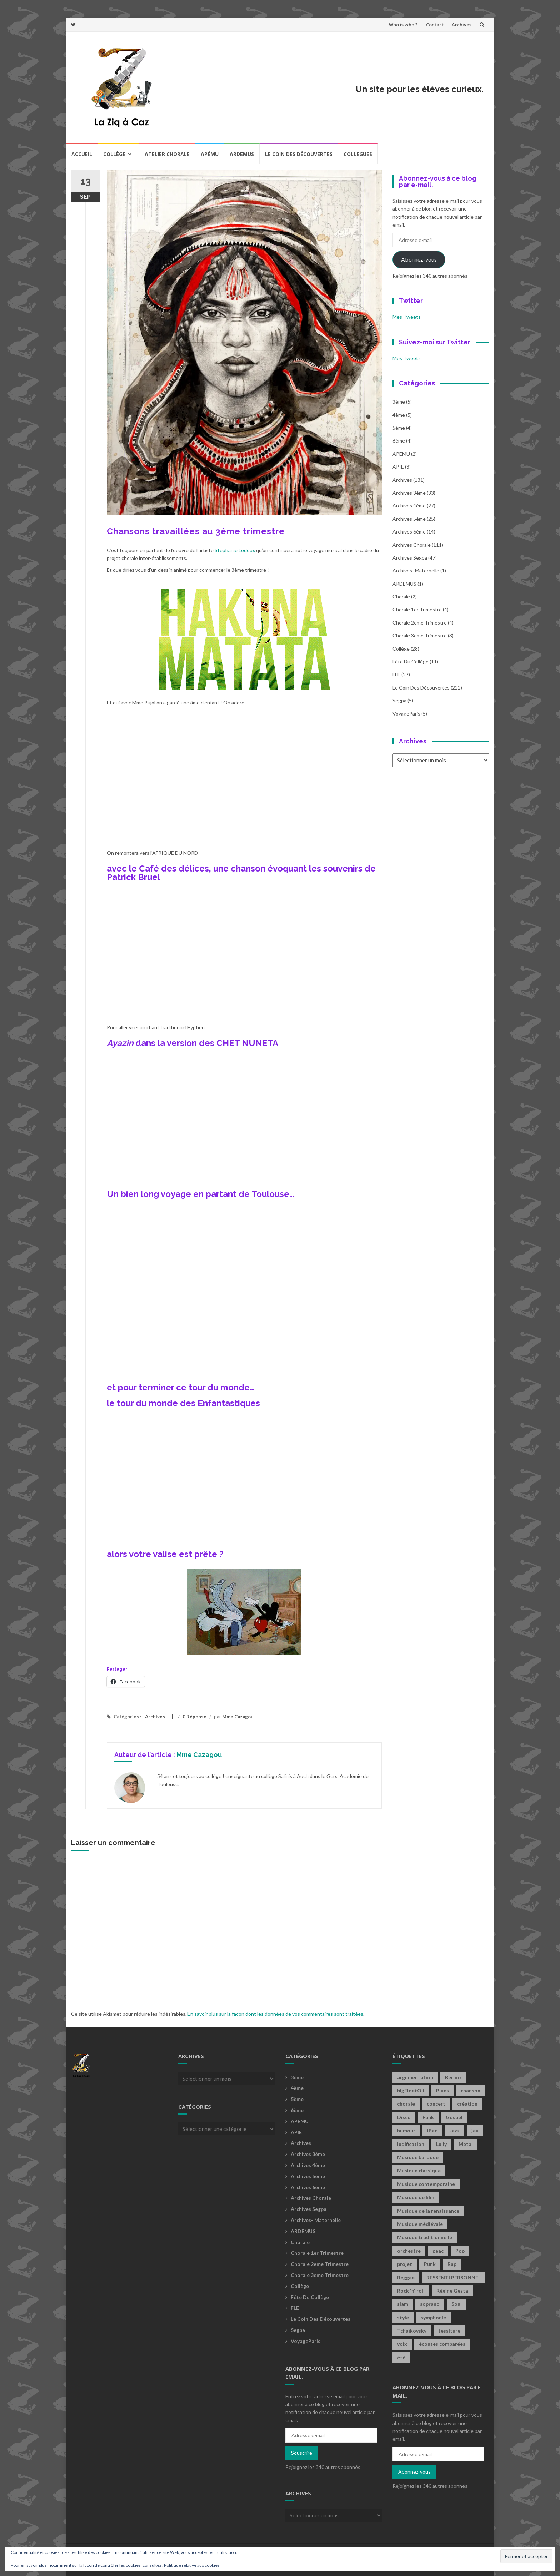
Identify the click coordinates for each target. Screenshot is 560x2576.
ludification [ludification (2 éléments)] (410, 2144)
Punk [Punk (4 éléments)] (430, 2264)
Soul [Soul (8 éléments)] (456, 2304)
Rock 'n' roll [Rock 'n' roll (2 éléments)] (411, 2291)
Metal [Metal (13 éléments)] (466, 2144)
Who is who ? (403, 24)
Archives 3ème (409, 493)
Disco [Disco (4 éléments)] (404, 2117)
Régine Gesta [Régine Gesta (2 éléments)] (452, 2291)
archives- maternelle (415, 570)
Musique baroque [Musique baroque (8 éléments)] (418, 2157)
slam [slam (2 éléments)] (402, 2304)
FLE (396, 674)
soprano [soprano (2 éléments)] (430, 2304)
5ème (398, 428)
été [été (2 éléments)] (401, 2357)
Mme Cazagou (238, 1716)
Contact (435, 24)
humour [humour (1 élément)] (406, 2130)
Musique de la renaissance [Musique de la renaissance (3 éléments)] (428, 2211)
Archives (461, 24)
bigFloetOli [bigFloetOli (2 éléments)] (410, 2090)
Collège (114, 154)
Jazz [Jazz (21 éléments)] (455, 2130)
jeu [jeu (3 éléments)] (475, 2130)
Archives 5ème (409, 519)
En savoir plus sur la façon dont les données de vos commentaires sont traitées (275, 2014)
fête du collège (410, 661)
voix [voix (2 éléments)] (402, 2344)
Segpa (399, 700)
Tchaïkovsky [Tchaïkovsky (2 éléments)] (411, 2331)
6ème (398, 441)
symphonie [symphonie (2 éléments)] (433, 2317)
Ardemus (242, 154)
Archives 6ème (409, 532)
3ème (398, 402)
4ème (398, 415)
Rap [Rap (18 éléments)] (452, 2264)
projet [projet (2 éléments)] (404, 2264)
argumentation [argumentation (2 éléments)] (415, 2077)
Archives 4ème (409, 505)
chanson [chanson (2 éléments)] (470, 2090)
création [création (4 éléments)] (467, 2104)
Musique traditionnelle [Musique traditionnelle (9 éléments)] (424, 2237)
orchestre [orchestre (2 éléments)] (409, 2251)
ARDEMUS (404, 584)
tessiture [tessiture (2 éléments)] (449, 2331)
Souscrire (301, 2453)
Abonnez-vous (419, 259)
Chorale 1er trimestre (417, 609)
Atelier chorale (167, 154)
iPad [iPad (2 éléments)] (432, 2130)
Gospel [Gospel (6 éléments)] (454, 2117)
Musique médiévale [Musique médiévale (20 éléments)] (420, 2224)
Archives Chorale (411, 545)
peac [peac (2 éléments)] (438, 2251)
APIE (398, 467)
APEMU (401, 454)
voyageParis (406, 714)
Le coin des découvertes (298, 154)
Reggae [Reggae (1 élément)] (406, 2277)
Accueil (81, 154)
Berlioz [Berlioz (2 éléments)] (453, 2077)
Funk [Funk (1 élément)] (428, 2117)
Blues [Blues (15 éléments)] (442, 2090)
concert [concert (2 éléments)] (436, 2104)
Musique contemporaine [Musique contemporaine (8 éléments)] (426, 2184)
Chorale (401, 597)
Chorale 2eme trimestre (419, 623)
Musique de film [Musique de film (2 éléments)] (415, 2197)
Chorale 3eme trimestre (419, 635)
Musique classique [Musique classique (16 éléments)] (419, 2170)
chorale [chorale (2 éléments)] (406, 2104)
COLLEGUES (358, 154)
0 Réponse (194, 1716)
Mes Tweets (406, 317)
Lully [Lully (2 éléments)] (441, 2144)
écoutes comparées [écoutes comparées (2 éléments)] (442, 2344)
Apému (210, 154)
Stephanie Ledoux (235, 550)
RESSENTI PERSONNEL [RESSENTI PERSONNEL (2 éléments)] (453, 2277)
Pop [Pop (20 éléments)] (460, 2251)
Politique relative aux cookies (192, 2565)
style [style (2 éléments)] (403, 2317)
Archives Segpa (409, 558)
